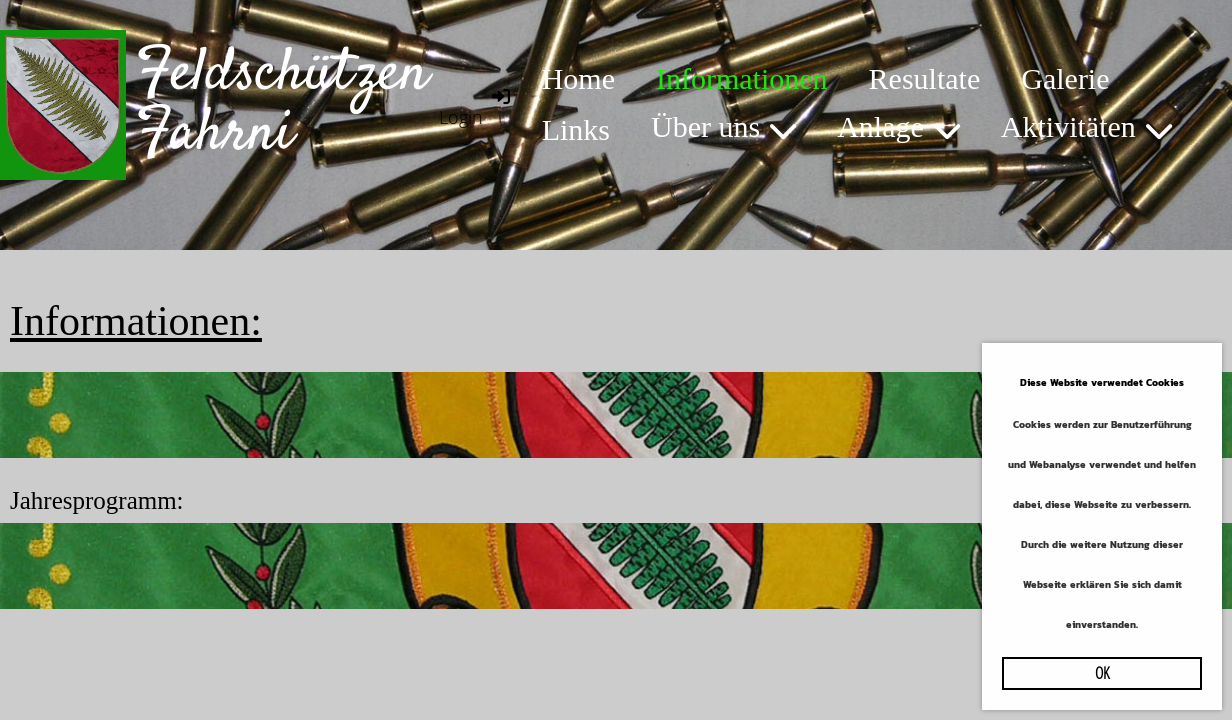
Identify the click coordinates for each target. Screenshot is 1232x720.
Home (578, 78)
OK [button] (1102, 673)
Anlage (898, 127)
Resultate (925, 78)
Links (576, 129)
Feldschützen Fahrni (282, 105)
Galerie (1065, 78)
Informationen (742, 78)
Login (476, 106)
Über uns (723, 127)
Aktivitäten (1086, 127)
